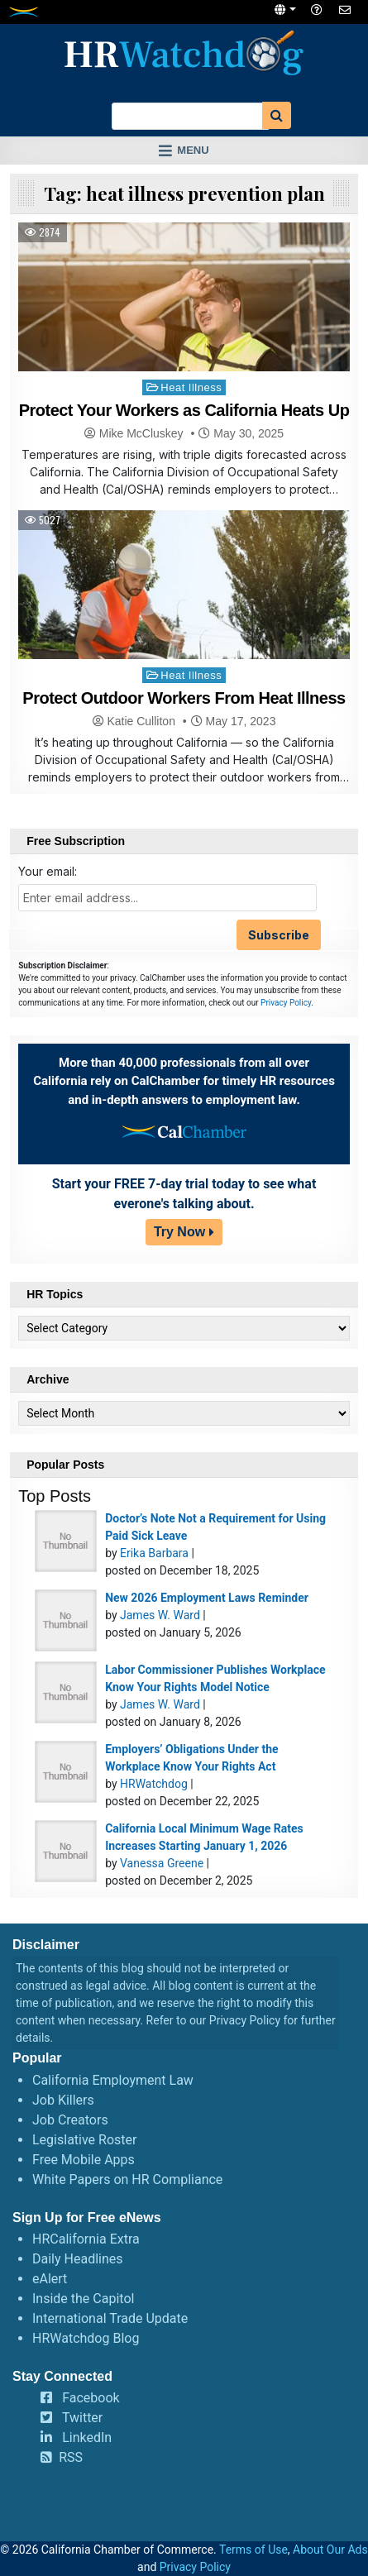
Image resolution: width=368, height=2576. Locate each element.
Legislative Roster (84, 2140)
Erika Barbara (154, 1553)
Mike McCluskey (141, 433)
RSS (71, 2457)
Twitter (82, 2417)
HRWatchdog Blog (85, 2338)
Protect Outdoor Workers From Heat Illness (183, 698)
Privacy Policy (285, 1002)
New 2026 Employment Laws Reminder (206, 1597)
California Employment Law (113, 2080)
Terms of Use (253, 2549)
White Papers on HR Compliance (127, 2179)
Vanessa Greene (161, 1863)
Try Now (179, 1232)
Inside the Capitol (83, 2298)
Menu (192, 150)
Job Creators (70, 2120)
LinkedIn (87, 2437)
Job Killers (63, 2100)
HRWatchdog (154, 1783)
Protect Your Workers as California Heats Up (184, 410)
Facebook (90, 2398)
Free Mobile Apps (83, 2159)
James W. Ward (160, 1615)
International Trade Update (110, 2318)
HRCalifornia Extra (86, 2239)
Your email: (47, 871)
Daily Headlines (77, 2259)
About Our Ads (330, 2549)
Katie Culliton (141, 721)
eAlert (49, 2279)
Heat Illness (191, 387)
